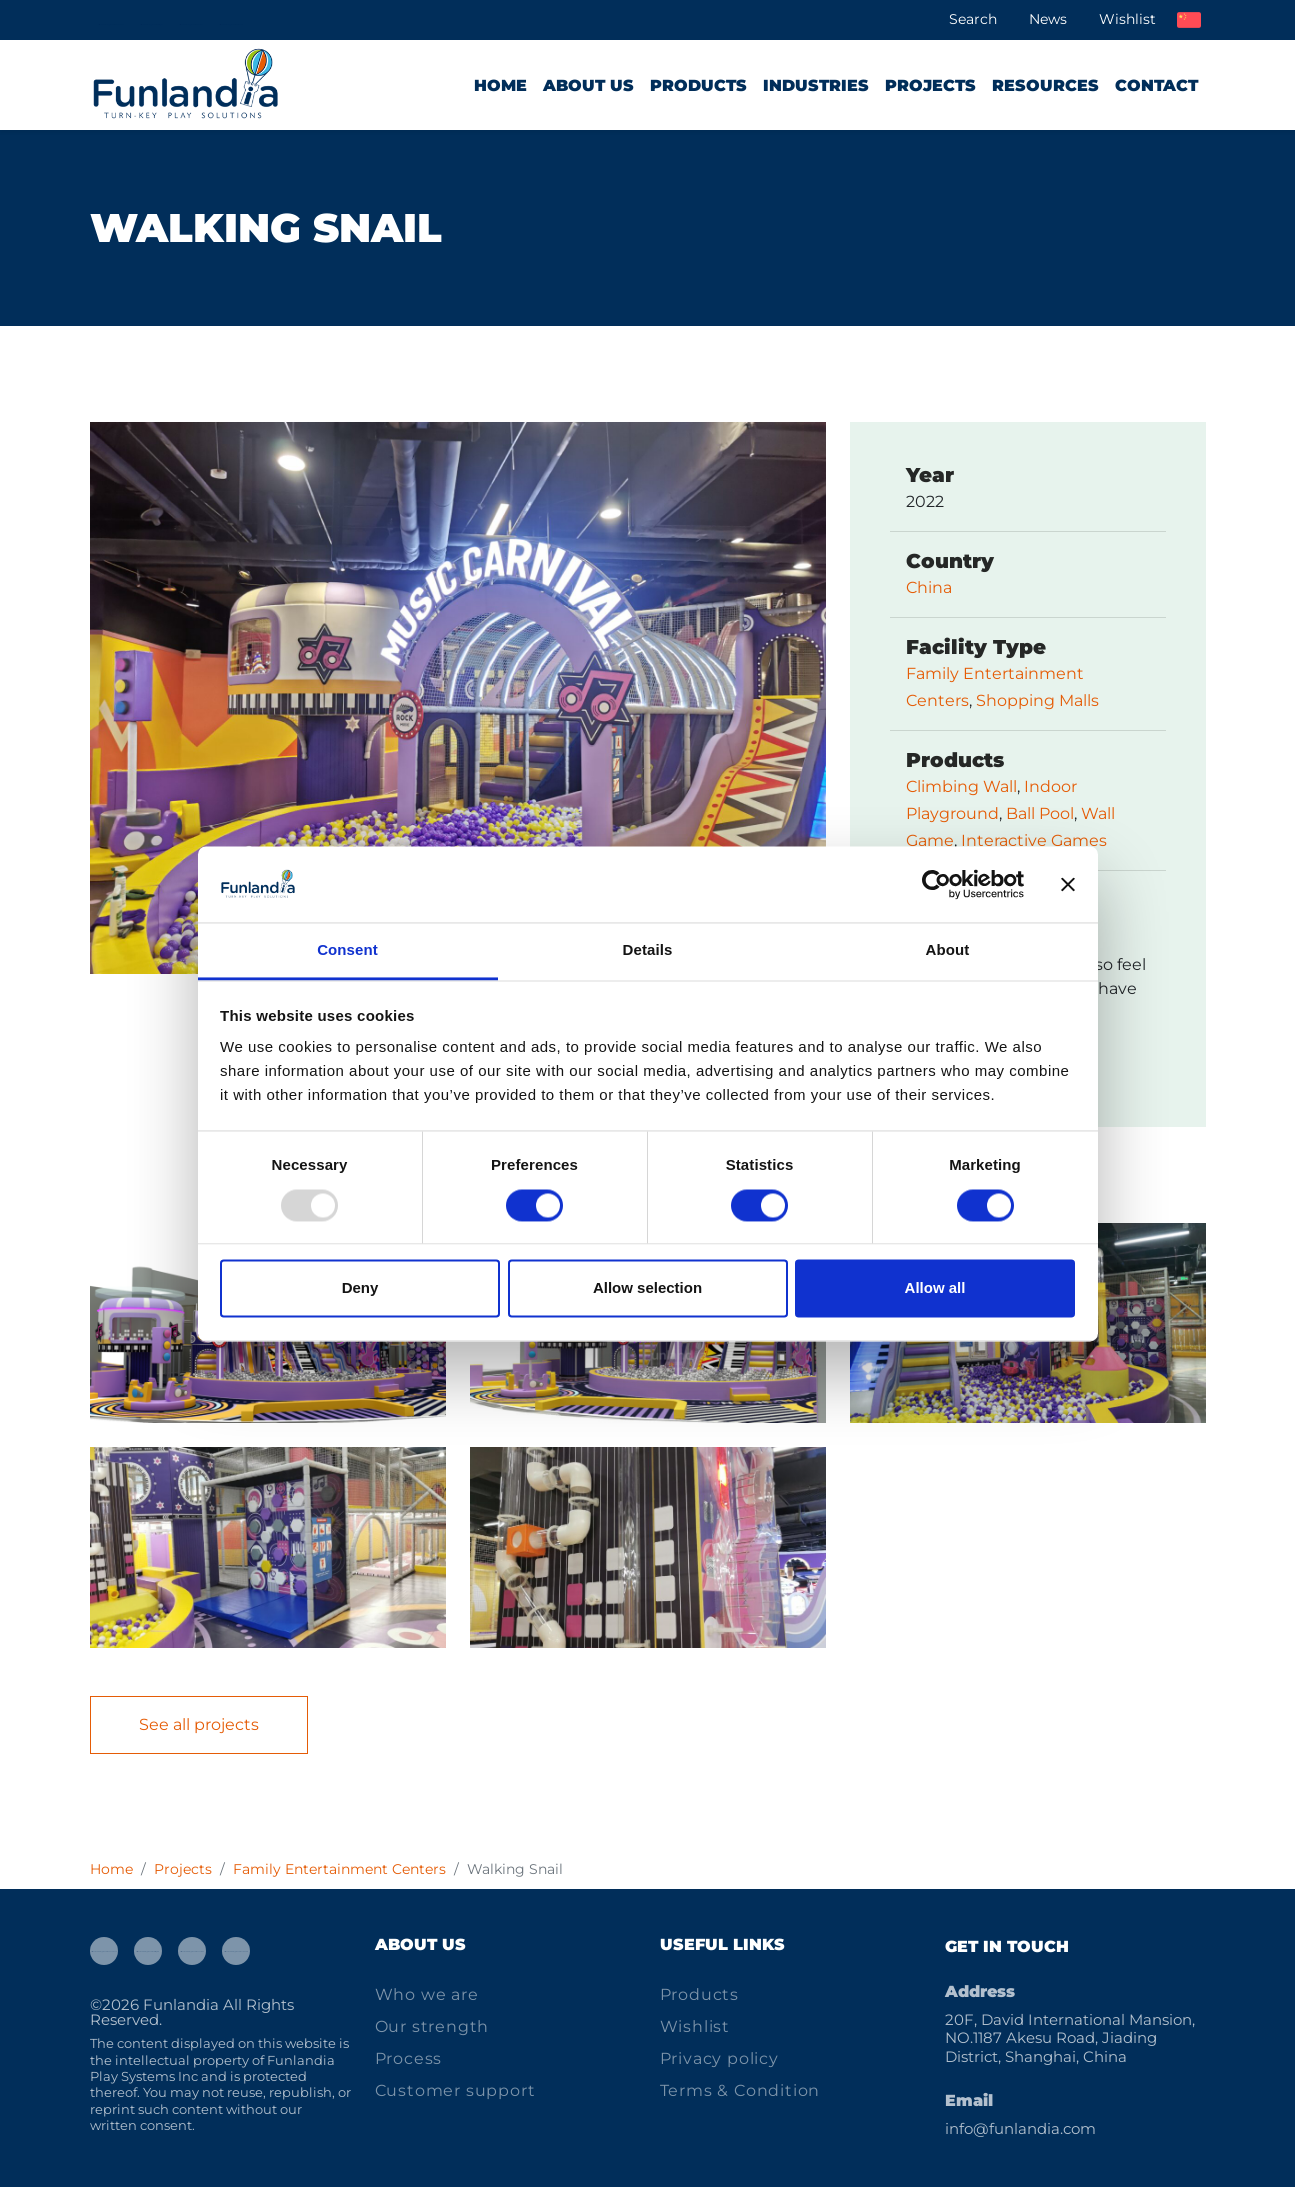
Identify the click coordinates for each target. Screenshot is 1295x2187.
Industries (816, 85)
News (1048, 19)
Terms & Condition (740, 2090)
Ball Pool (1040, 813)
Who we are (427, 1994)
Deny (360, 1288)
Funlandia (181, 2004)
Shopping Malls (1037, 700)
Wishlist (1127, 19)
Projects (930, 85)
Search (973, 19)
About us (588, 85)
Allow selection (647, 1288)
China (929, 587)
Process (409, 2058)
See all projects (199, 1724)
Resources (1045, 85)
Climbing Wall (961, 786)
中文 (1189, 20)
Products (698, 85)
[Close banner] (1068, 884)
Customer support (455, 2090)
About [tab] (948, 950)
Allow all (935, 1288)
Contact (1156, 85)
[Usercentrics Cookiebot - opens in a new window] (936, 884)
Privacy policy (719, 2058)
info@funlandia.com (1020, 2128)
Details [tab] (648, 950)
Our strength (432, 2026)
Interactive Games (1034, 840)
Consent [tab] (347, 950)
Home (500, 85)
